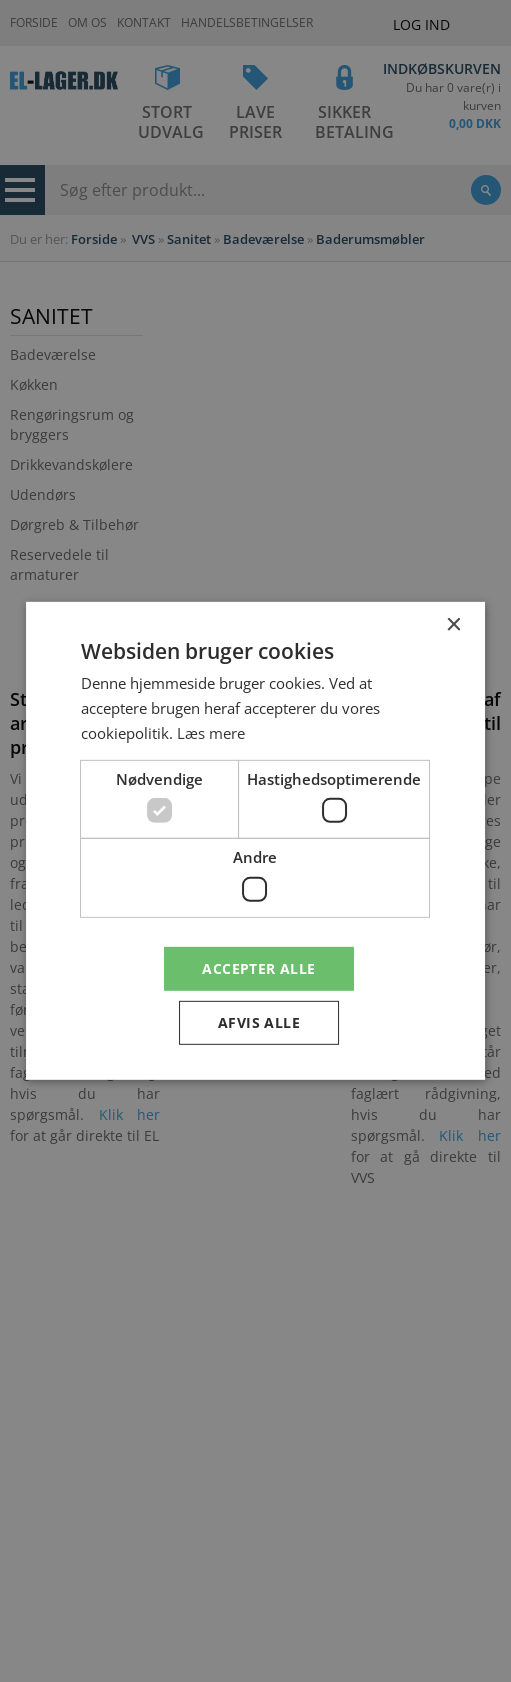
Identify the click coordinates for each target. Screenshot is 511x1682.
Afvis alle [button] (259, 1022)
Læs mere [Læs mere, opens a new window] (211, 733)
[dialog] (255, 841)
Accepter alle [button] (258, 967)
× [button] (452, 625)
